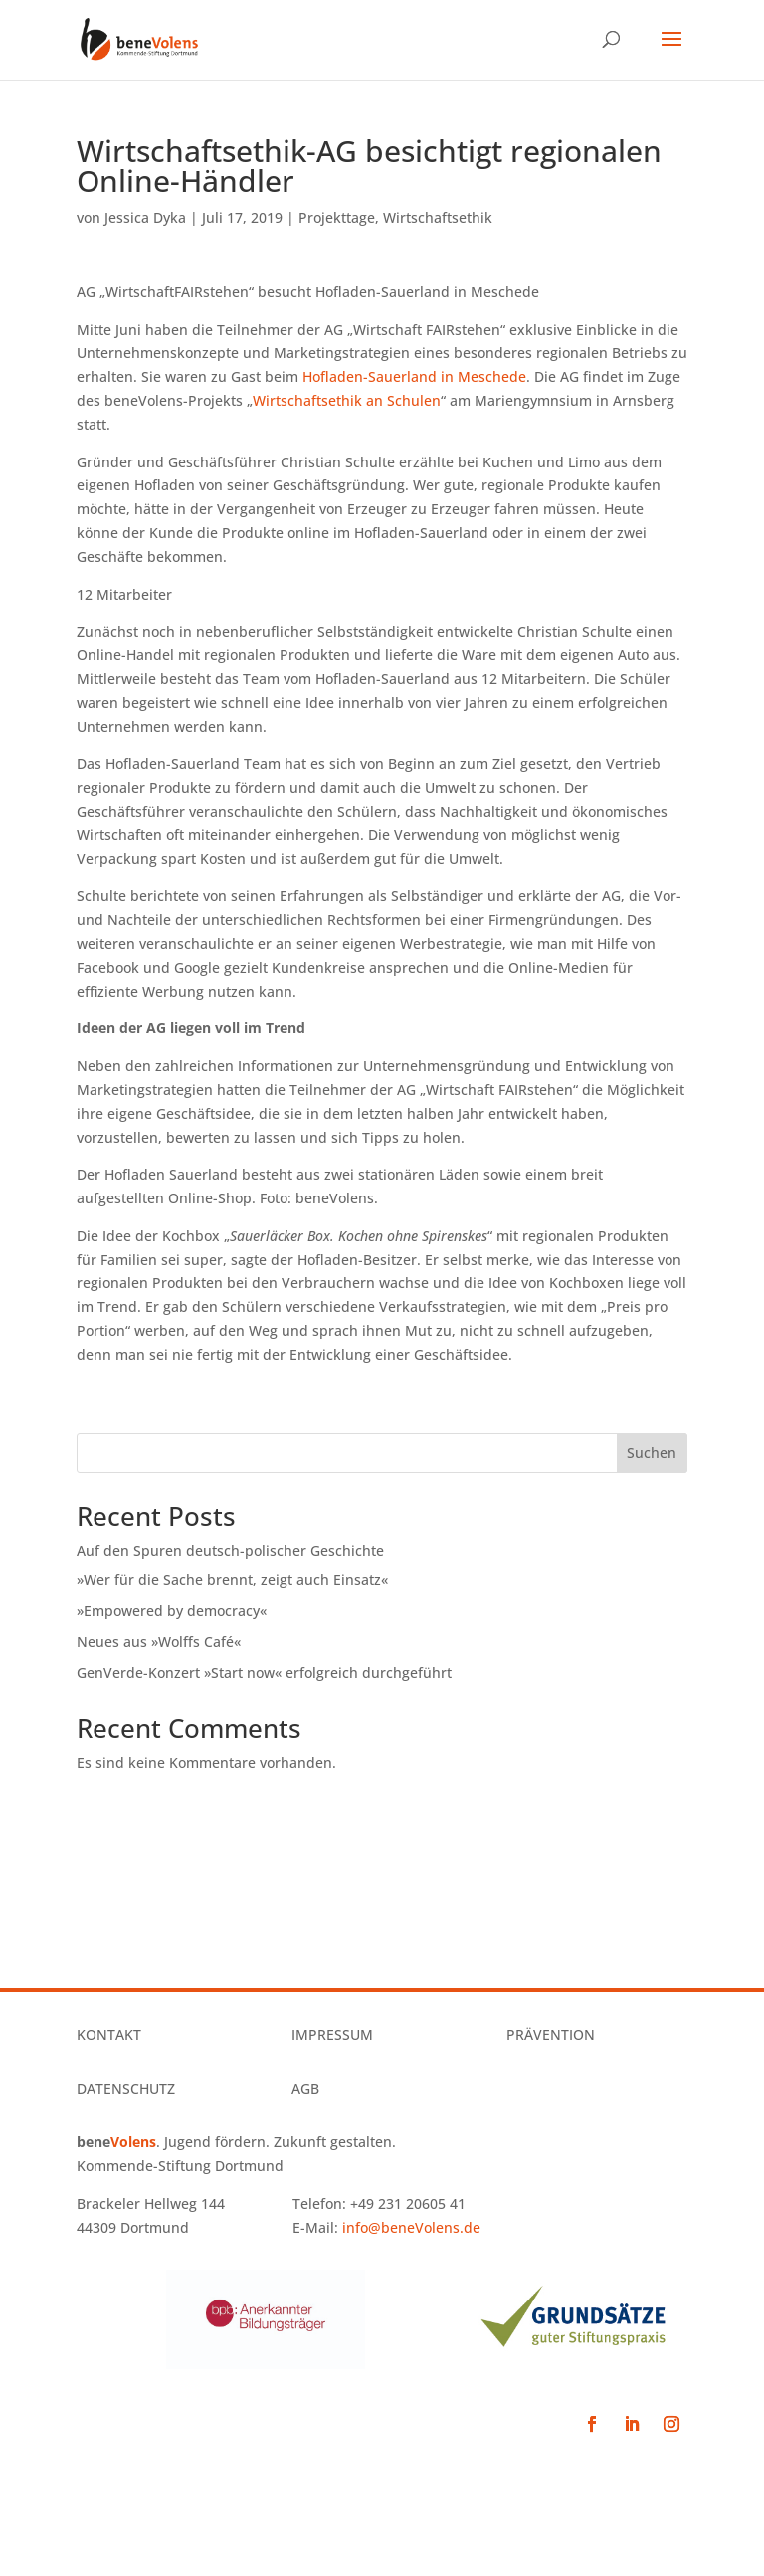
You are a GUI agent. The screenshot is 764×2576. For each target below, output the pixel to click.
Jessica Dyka (145, 217)
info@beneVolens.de (411, 2227)
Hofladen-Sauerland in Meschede (414, 376)
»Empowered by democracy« (172, 1610)
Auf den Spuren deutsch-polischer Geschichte (230, 1550)
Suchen (651, 1452)
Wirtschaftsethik (437, 217)
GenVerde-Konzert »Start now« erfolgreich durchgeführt (264, 1672)
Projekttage (336, 217)
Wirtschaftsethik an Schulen (347, 400)
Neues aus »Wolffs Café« (159, 1641)
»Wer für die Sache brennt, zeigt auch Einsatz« (232, 1579)
